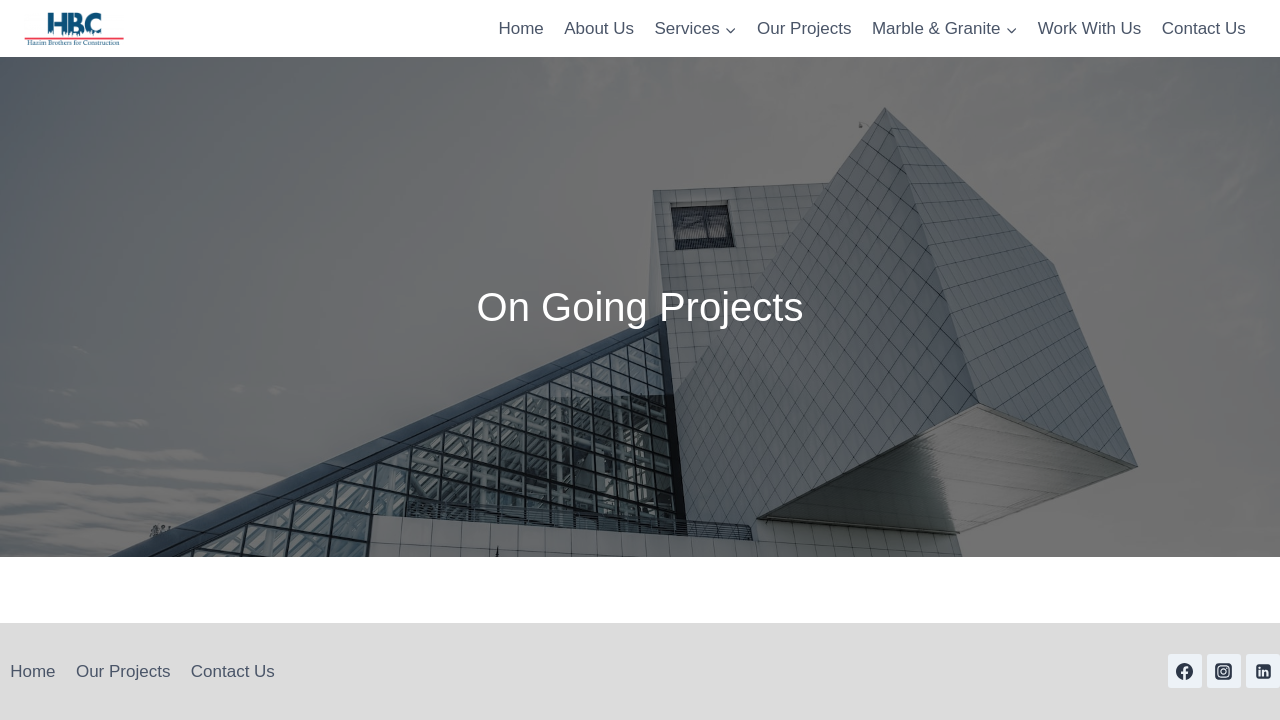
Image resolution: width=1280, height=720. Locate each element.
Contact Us (1204, 28)
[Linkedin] (1263, 671)
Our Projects (804, 28)
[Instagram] (1224, 671)
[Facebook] (1185, 671)
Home (520, 28)
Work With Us (1090, 28)
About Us (599, 28)
